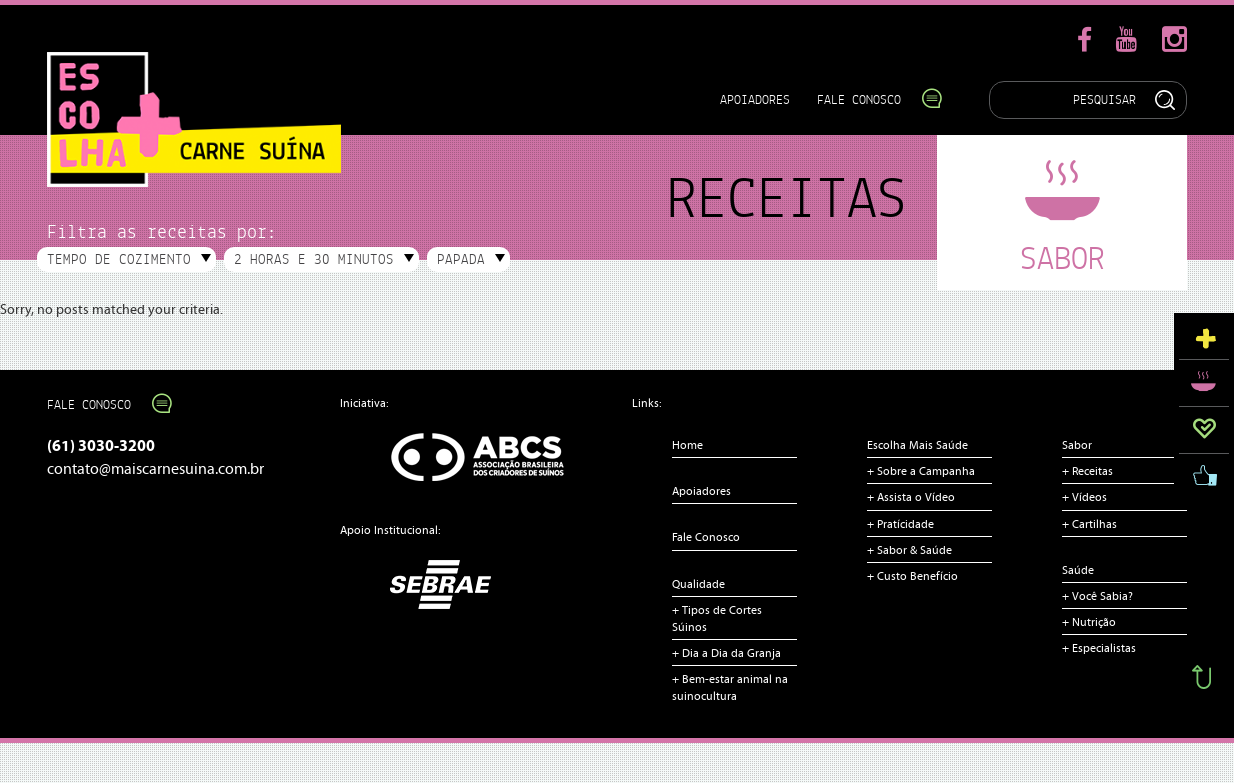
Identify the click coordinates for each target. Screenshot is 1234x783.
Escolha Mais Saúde (917, 445)
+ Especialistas (1099, 648)
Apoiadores (755, 99)
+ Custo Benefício (912, 576)
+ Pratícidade (900, 524)
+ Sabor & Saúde (909, 550)
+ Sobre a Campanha (921, 471)
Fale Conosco (869, 99)
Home (687, 445)
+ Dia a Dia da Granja (726, 653)
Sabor (1077, 445)
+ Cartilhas (1089, 524)
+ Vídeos (1084, 497)
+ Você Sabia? (1097, 596)
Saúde (1078, 570)
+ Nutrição (1089, 622)
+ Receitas (1087, 471)
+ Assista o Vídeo (911, 497)
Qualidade (698, 584)
